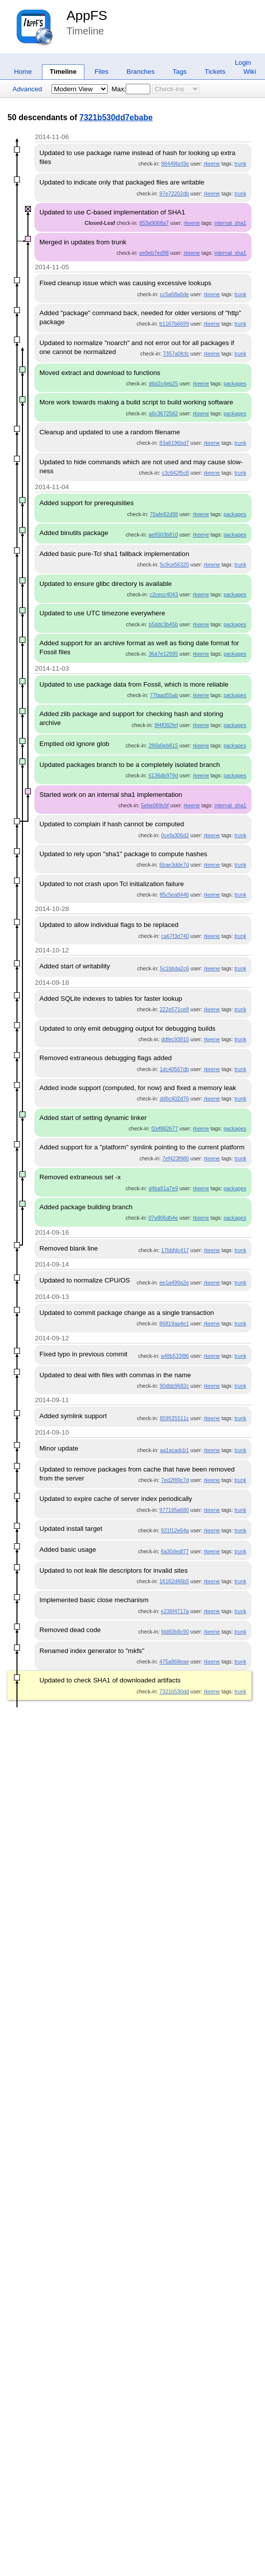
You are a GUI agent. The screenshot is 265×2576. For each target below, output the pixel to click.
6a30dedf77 (175, 1551)
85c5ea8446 (174, 895)
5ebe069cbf (155, 805)
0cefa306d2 (175, 835)
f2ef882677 (164, 1128)
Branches (141, 71)
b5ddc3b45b (163, 624)
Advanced (27, 89)
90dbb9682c (174, 1386)
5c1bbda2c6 (174, 968)
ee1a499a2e (174, 1283)
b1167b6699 (174, 324)
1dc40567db (174, 1069)
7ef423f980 (175, 1158)
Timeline (63, 71)
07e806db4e (163, 1218)
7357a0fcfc (176, 354)
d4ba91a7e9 (163, 1188)
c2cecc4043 (164, 594)
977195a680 (174, 1510)
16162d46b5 (174, 1581)
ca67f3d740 (175, 936)
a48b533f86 (175, 1356)
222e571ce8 (174, 1009)
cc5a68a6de (174, 294)
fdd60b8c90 (175, 1632)
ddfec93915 (175, 1039)
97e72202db (174, 193)
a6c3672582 (163, 413)
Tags (180, 71)
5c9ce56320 (174, 564)
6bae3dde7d (174, 865)
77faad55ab (164, 695)
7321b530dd (174, 1691)
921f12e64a (175, 1530)
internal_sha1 (231, 223)
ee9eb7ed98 (154, 253)
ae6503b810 (163, 535)
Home (23, 71)
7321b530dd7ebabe (116, 117)
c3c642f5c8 (175, 473)
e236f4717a (175, 1611)
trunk (241, 164)
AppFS (86, 15)
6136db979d (163, 775)
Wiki (250, 71)
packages (235, 383)
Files (101, 71)
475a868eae (174, 1661)
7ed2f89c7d (175, 1480)
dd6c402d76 (174, 1099)
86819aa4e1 (174, 1323)
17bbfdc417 (175, 1250)
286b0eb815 (163, 745)
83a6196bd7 (174, 443)
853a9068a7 (154, 223)
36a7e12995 (163, 654)
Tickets (215, 71)
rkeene (212, 164)
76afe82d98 (164, 514)
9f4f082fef (166, 725)
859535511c (174, 1418)
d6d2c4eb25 (163, 383)
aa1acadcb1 (174, 1450)
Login (243, 62)
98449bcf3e (175, 164)
